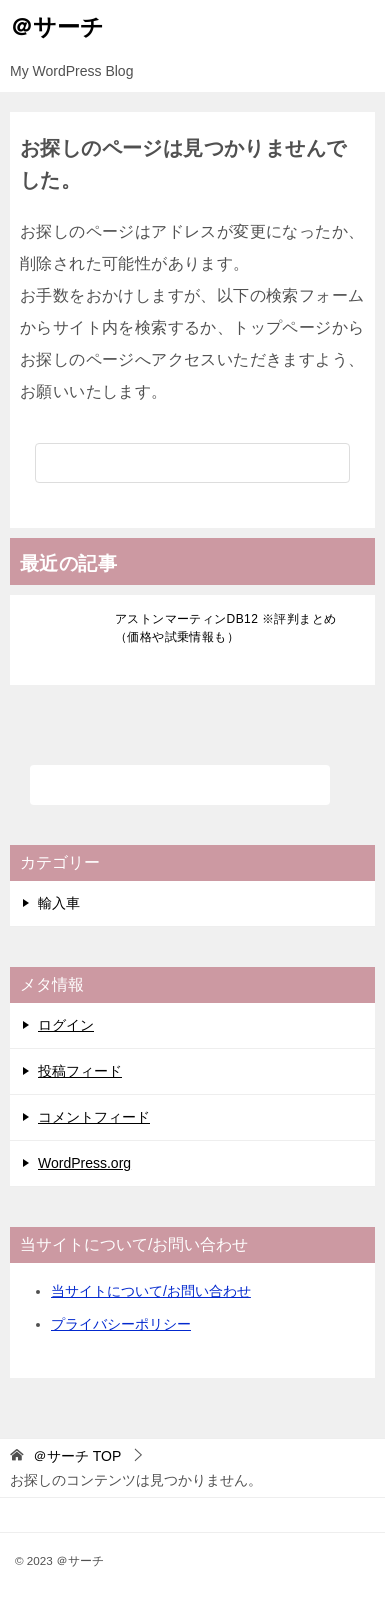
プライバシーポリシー (121, 1324)
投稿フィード (80, 1071)
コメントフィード (94, 1117)
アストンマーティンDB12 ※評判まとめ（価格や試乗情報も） (225, 628)
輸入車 (59, 903)
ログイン (66, 1025)
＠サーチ (57, 25)
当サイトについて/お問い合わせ (151, 1291)
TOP (77, 1456)
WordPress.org (84, 1163)
